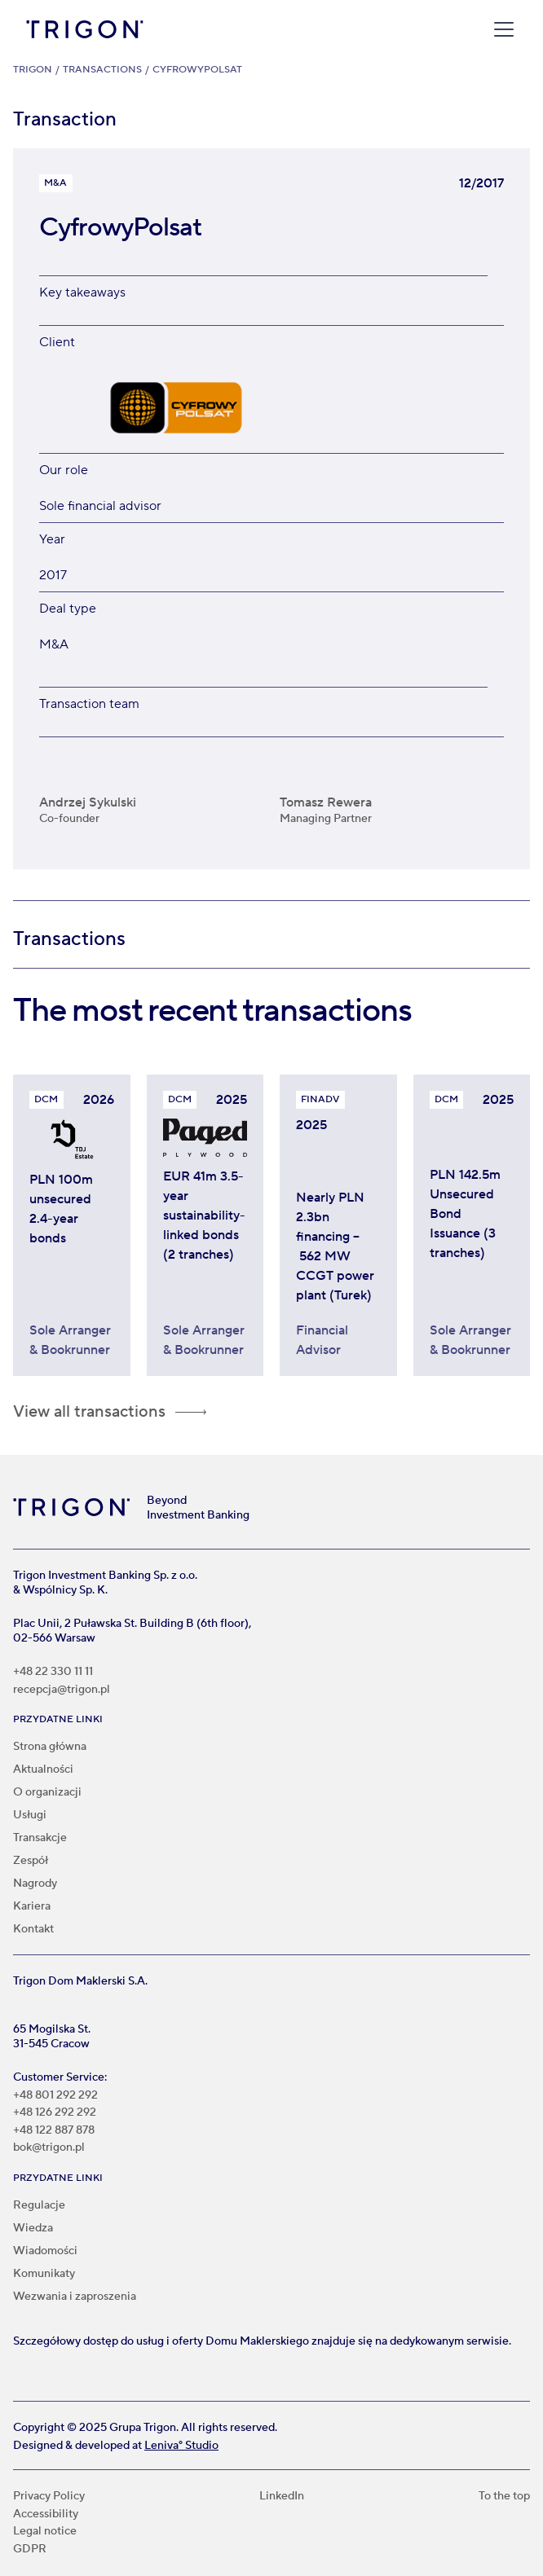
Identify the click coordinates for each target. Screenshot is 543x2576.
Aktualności (43, 1769)
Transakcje (40, 1838)
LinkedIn (281, 2496)
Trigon (32, 70)
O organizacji (47, 1792)
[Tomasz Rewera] (392, 795)
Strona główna (49, 1746)
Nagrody (35, 1883)
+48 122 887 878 (54, 2131)
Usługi (29, 1815)
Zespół (30, 1860)
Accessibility (45, 2514)
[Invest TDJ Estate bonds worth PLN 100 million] (71, 1239)
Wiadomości (45, 2251)
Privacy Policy (49, 2496)
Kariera (32, 1906)
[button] (500, 29)
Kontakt (33, 1929)
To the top (504, 2496)
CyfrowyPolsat (197, 70)
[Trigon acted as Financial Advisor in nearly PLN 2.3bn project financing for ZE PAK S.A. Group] (338, 1250)
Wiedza (33, 2228)
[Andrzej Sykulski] (151, 795)
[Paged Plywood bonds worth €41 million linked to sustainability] (205, 1239)
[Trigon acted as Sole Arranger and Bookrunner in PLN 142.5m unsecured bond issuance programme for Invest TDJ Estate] (472, 1239)
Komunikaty (44, 2273)
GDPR (29, 2549)
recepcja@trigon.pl (61, 1690)
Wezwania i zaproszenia (74, 2296)
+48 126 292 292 (54, 2113)
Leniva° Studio (181, 2445)
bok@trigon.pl (49, 2148)
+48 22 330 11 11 (53, 1672)
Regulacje (39, 2205)
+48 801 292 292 (55, 2096)
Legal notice (45, 2532)
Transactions (102, 70)
